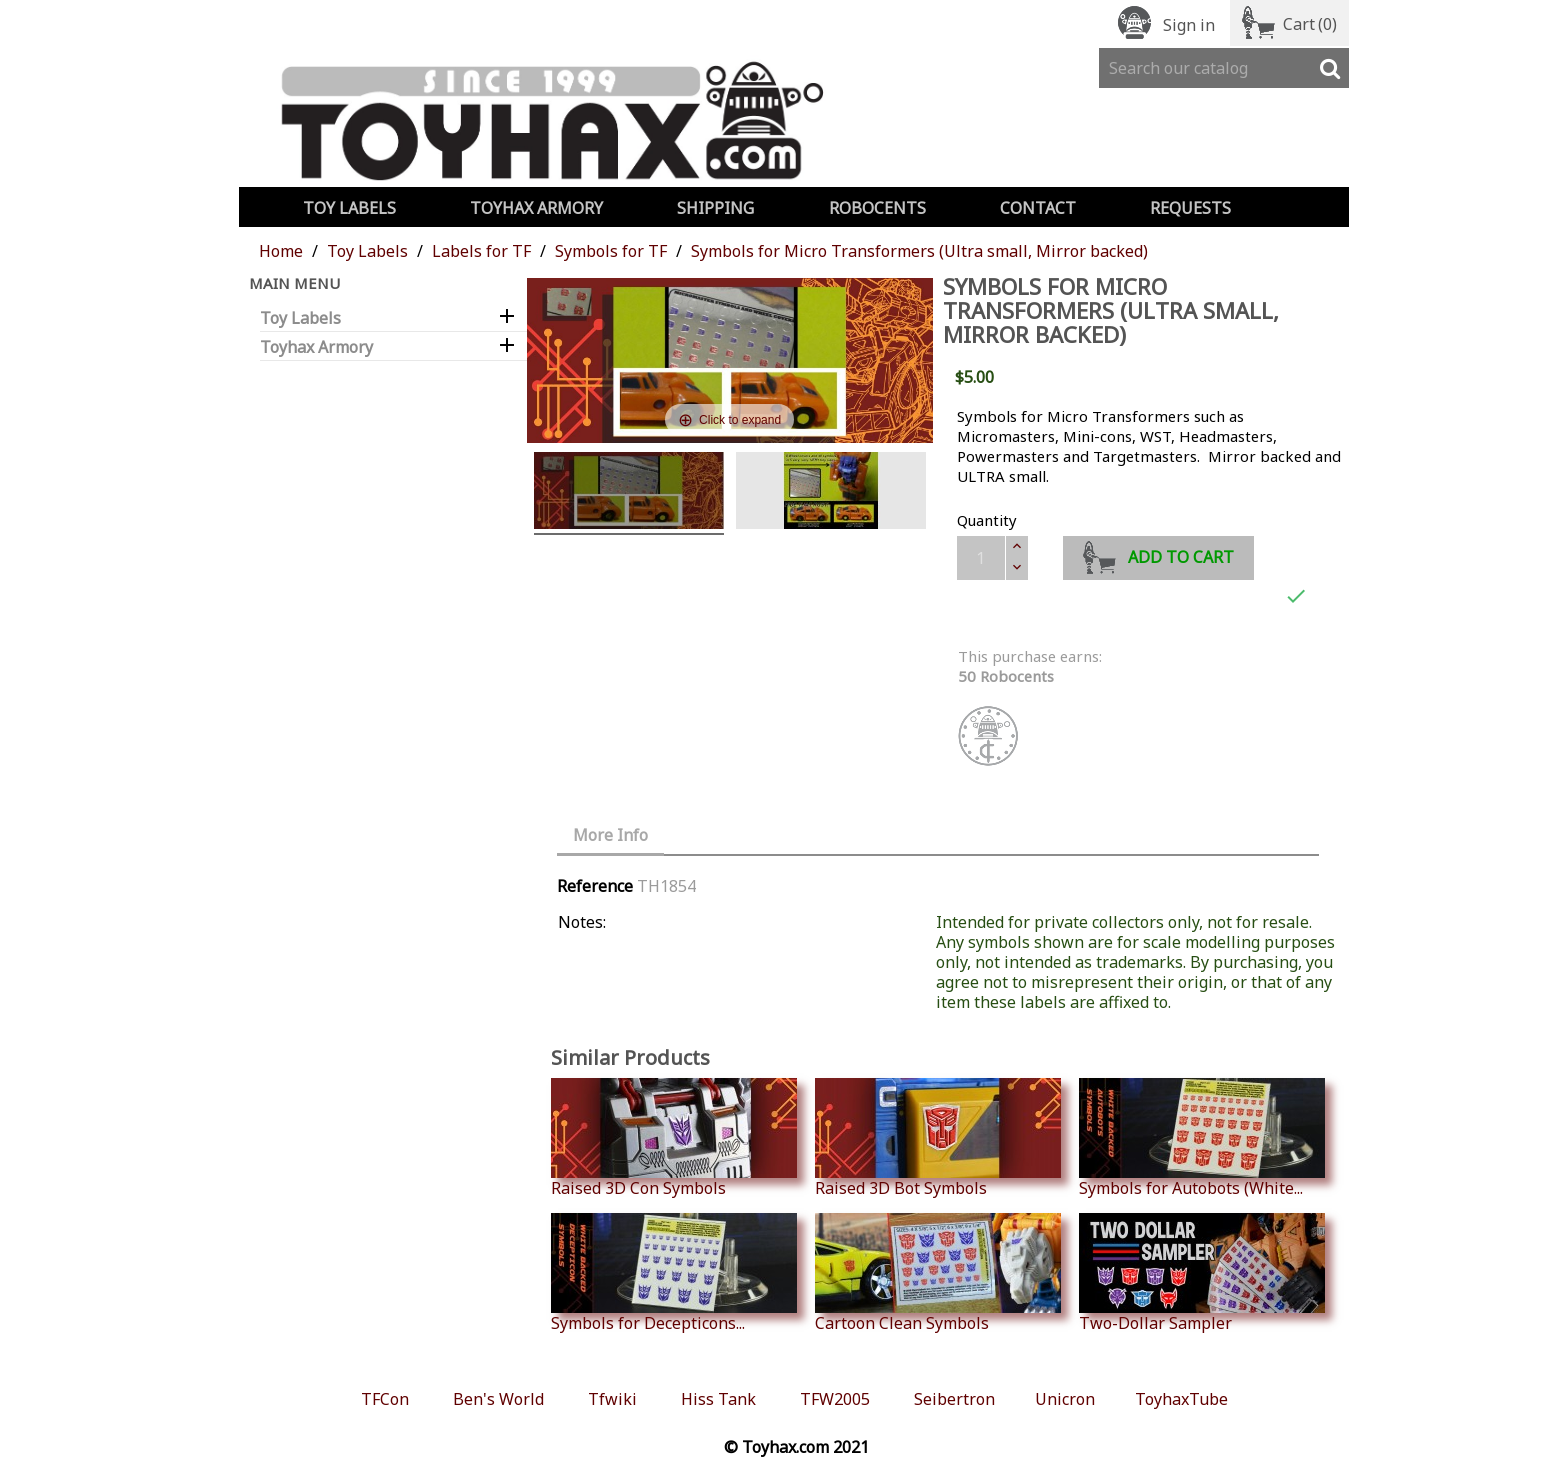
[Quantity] (981, 558)
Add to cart (1158, 554)
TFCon (385, 1399)
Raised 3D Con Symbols (674, 1138)
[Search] (1224, 68)
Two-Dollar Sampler (1202, 1273)
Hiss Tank (718, 1399)
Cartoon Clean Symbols (938, 1273)
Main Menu (294, 283)
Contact (1038, 208)
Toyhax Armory (536, 208)
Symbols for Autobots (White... (1202, 1138)
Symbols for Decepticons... (674, 1273)
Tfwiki (612, 1399)
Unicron (1065, 1399)
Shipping (715, 208)
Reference (595, 886)
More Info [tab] (610, 835)
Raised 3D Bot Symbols (938, 1138)
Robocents (877, 208)
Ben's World (498, 1399)
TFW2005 (835, 1399)
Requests (1190, 208)
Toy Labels (349, 208)
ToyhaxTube (1181, 1399)
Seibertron (954, 1399)
